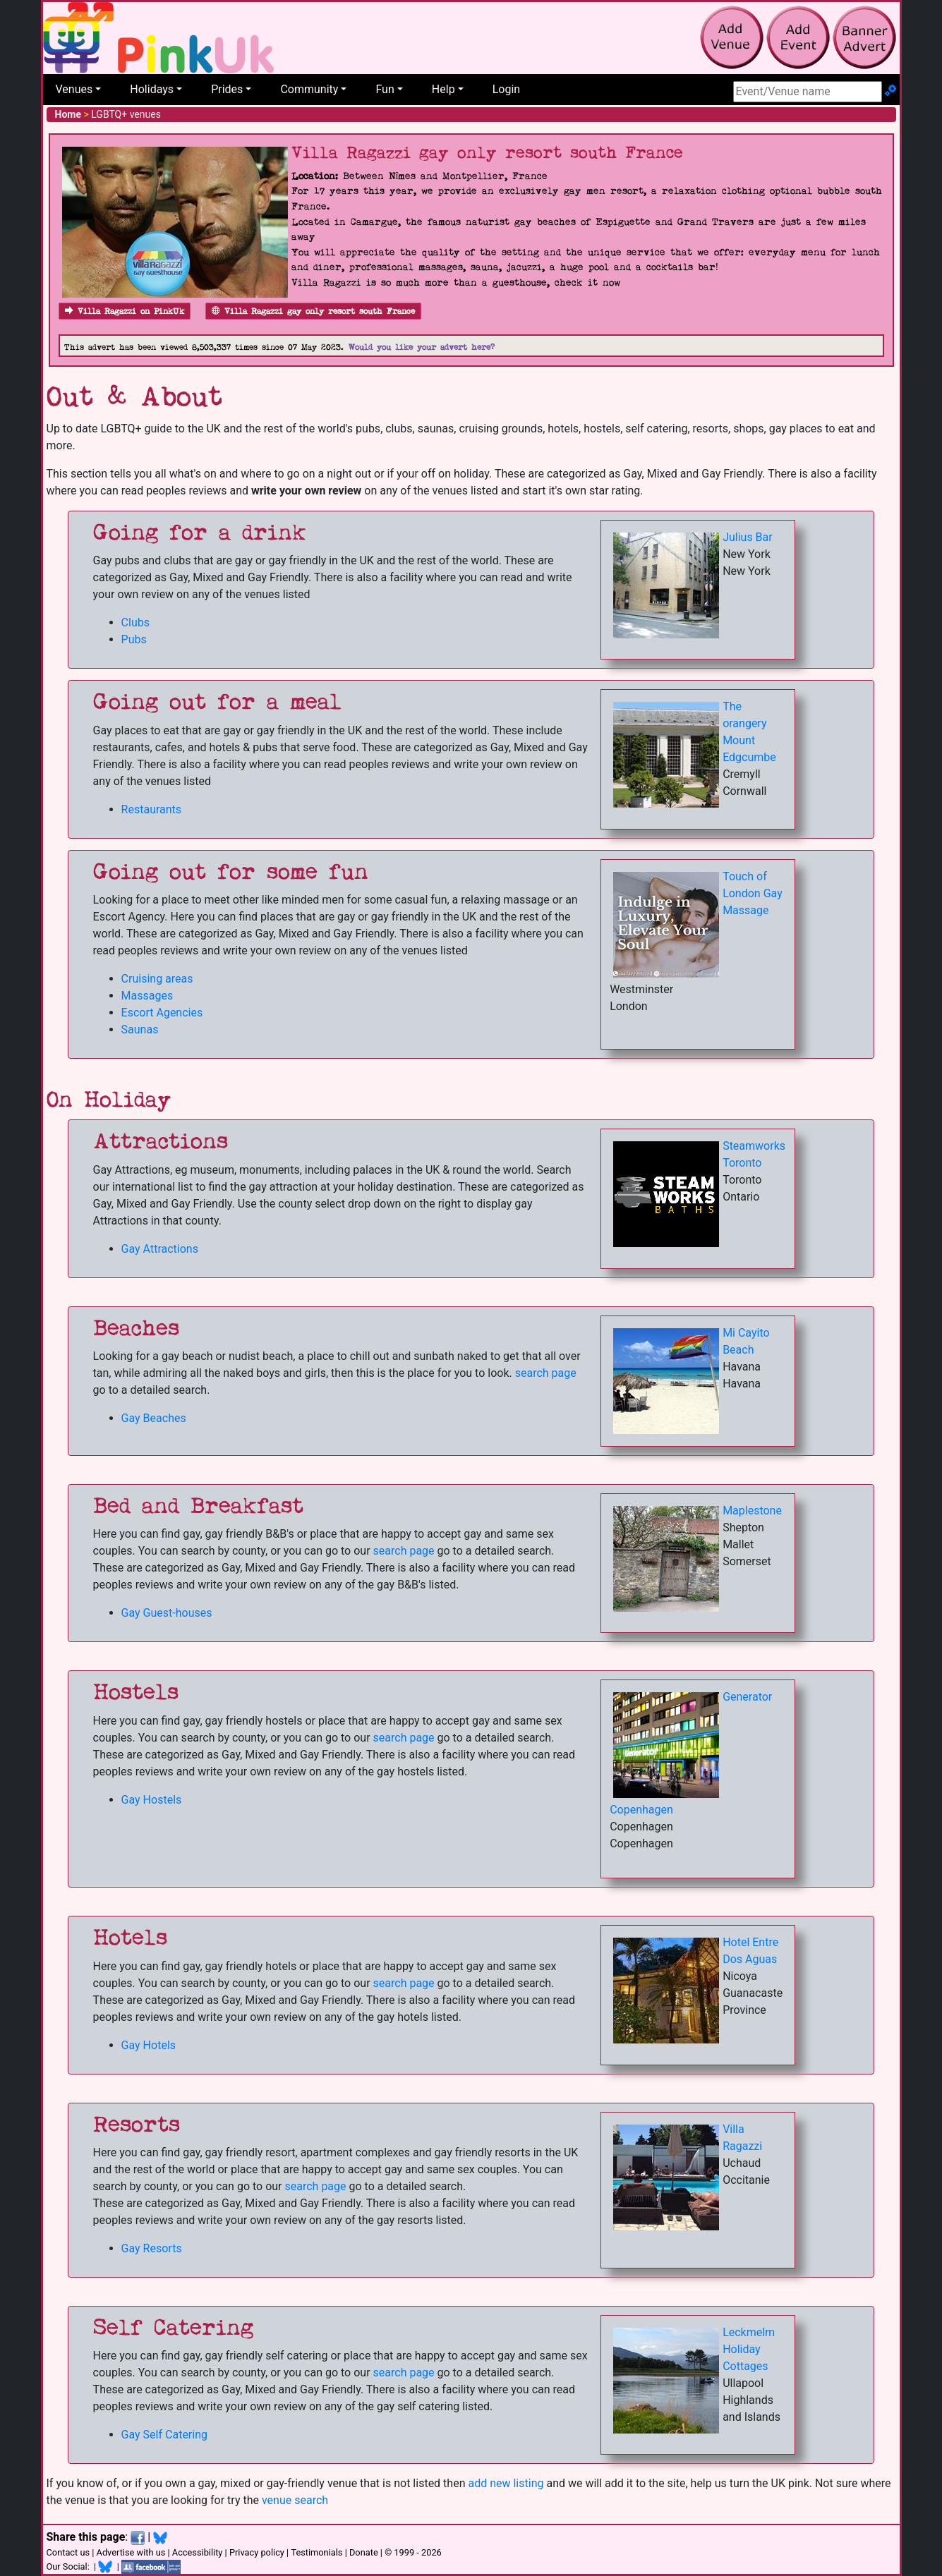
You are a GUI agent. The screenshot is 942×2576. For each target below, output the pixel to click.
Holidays (152, 89)
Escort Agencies (162, 1012)
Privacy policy (256, 2552)
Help (443, 89)
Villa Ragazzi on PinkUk (124, 311)
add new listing (505, 2483)
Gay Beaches (153, 1418)
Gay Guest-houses (166, 1613)
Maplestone (752, 1510)
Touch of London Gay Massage (753, 893)
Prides (227, 89)
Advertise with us (131, 2552)
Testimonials (316, 2552)
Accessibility (197, 2552)
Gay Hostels (151, 1799)
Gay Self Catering (164, 2434)
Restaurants (151, 809)
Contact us (68, 2552)
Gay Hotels (148, 2045)
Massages (147, 995)
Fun (384, 89)
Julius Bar (748, 537)
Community (309, 89)
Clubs (135, 622)
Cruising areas (157, 978)
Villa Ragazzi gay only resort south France (313, 311)
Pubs (134, 639)
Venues (74, 89)
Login (506, 89)
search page (545, 1373)
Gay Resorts (151, 2248)
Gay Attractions (159, 1249)
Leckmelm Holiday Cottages (749, 2349)
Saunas (140, 1029)
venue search (295, 2500)
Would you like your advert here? (422, 347)
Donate (363, 2552)
